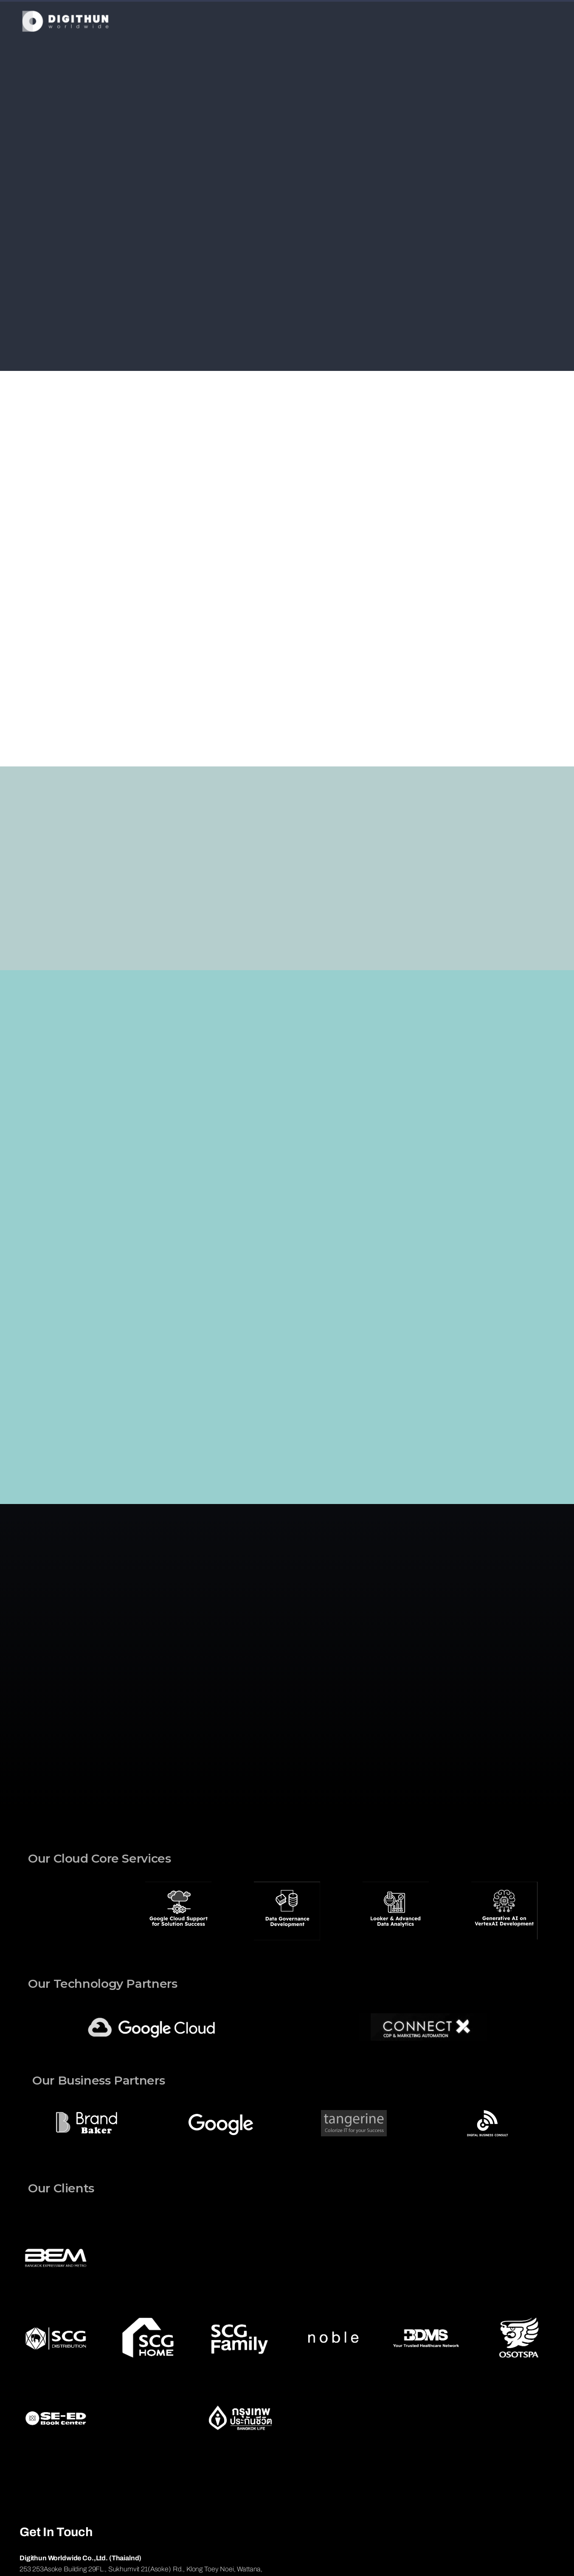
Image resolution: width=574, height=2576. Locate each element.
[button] (28, 1912)
